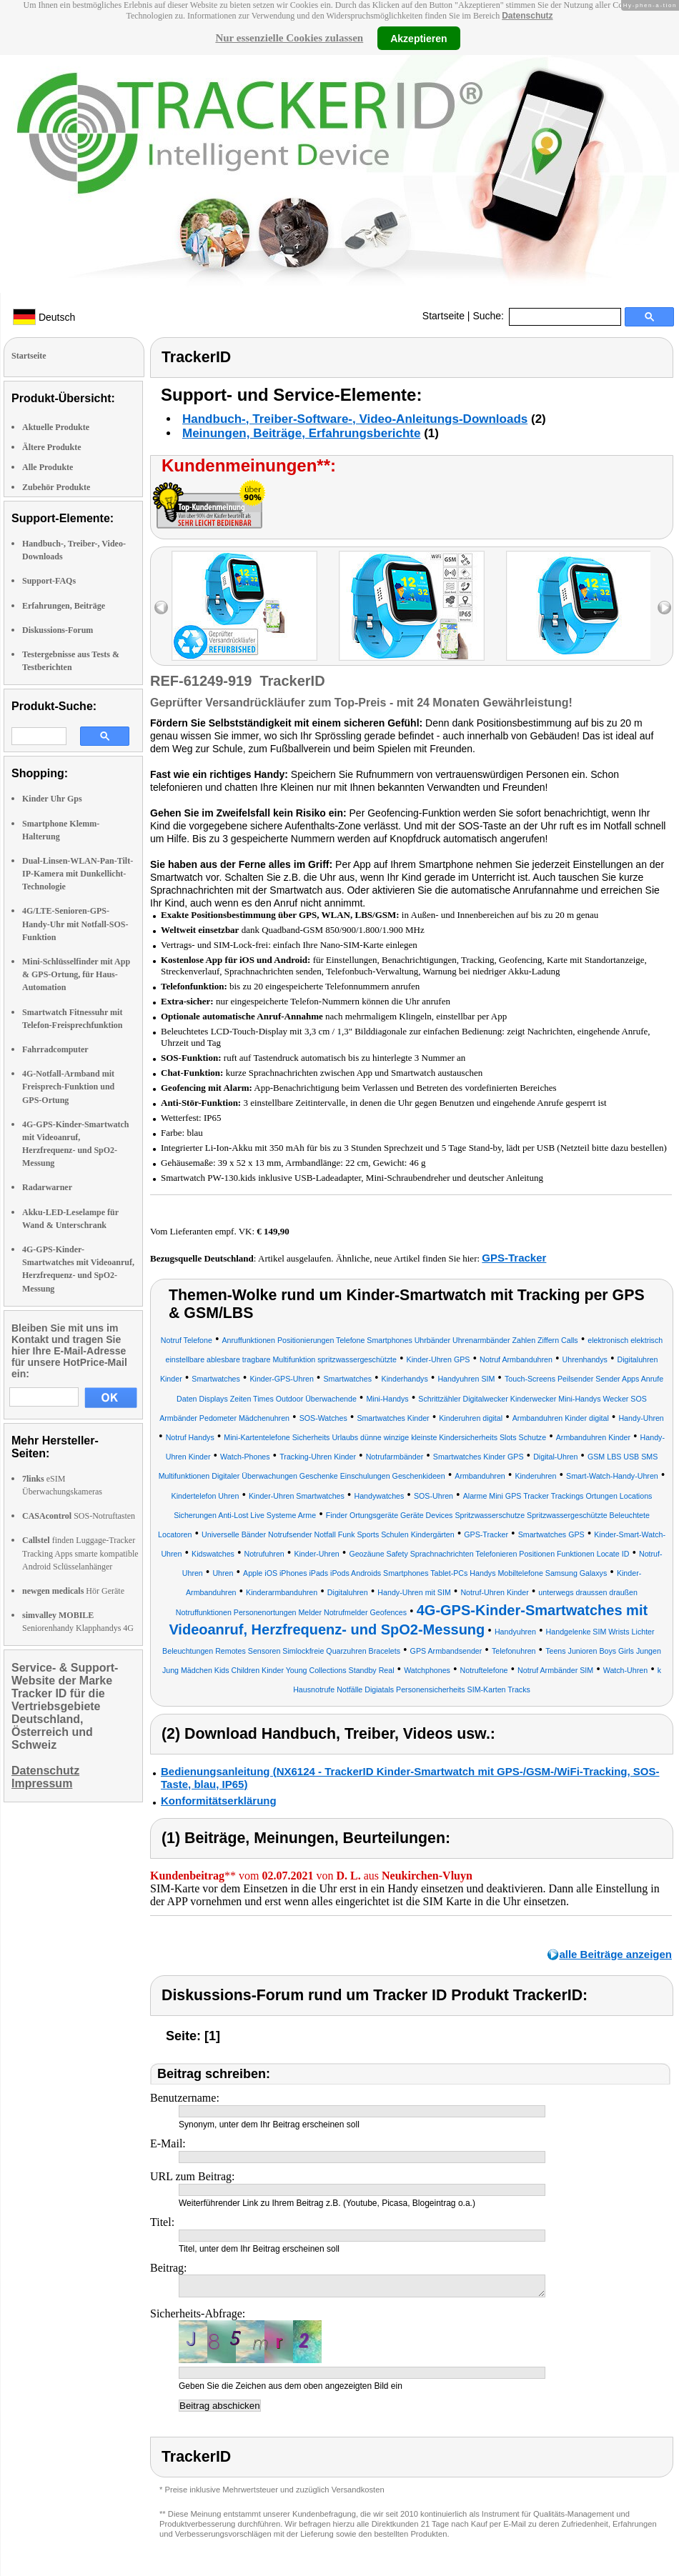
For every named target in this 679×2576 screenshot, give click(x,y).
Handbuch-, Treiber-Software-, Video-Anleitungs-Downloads (354, 419)
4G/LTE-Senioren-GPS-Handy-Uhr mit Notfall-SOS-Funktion (75, 924)
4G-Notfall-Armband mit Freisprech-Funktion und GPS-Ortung (68, 1086)
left (161, 607)
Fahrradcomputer (55, 1049)
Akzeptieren (418, 38)
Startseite (443, 315)
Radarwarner (47, 1187)
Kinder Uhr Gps (52, 799)
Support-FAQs (49, 581)
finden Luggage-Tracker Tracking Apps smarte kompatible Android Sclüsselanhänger (80, 1553)
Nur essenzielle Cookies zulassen (289, 38)
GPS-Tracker (514, 1258)
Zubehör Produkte (56, 487)
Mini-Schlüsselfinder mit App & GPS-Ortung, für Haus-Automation (76, 974)
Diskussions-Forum (57, 630)
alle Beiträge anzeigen (615, 1954)
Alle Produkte (47, 467)
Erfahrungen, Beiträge (63, 606)
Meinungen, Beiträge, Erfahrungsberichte (301, 433)
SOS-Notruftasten (78, 1516)
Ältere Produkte (51, 447)
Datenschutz (527, 16)
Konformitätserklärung (219, 1800)
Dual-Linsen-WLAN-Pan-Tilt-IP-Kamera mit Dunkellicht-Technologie (77, 874)
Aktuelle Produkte (55, 427)
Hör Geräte (73, 1591)
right (664, 607)
